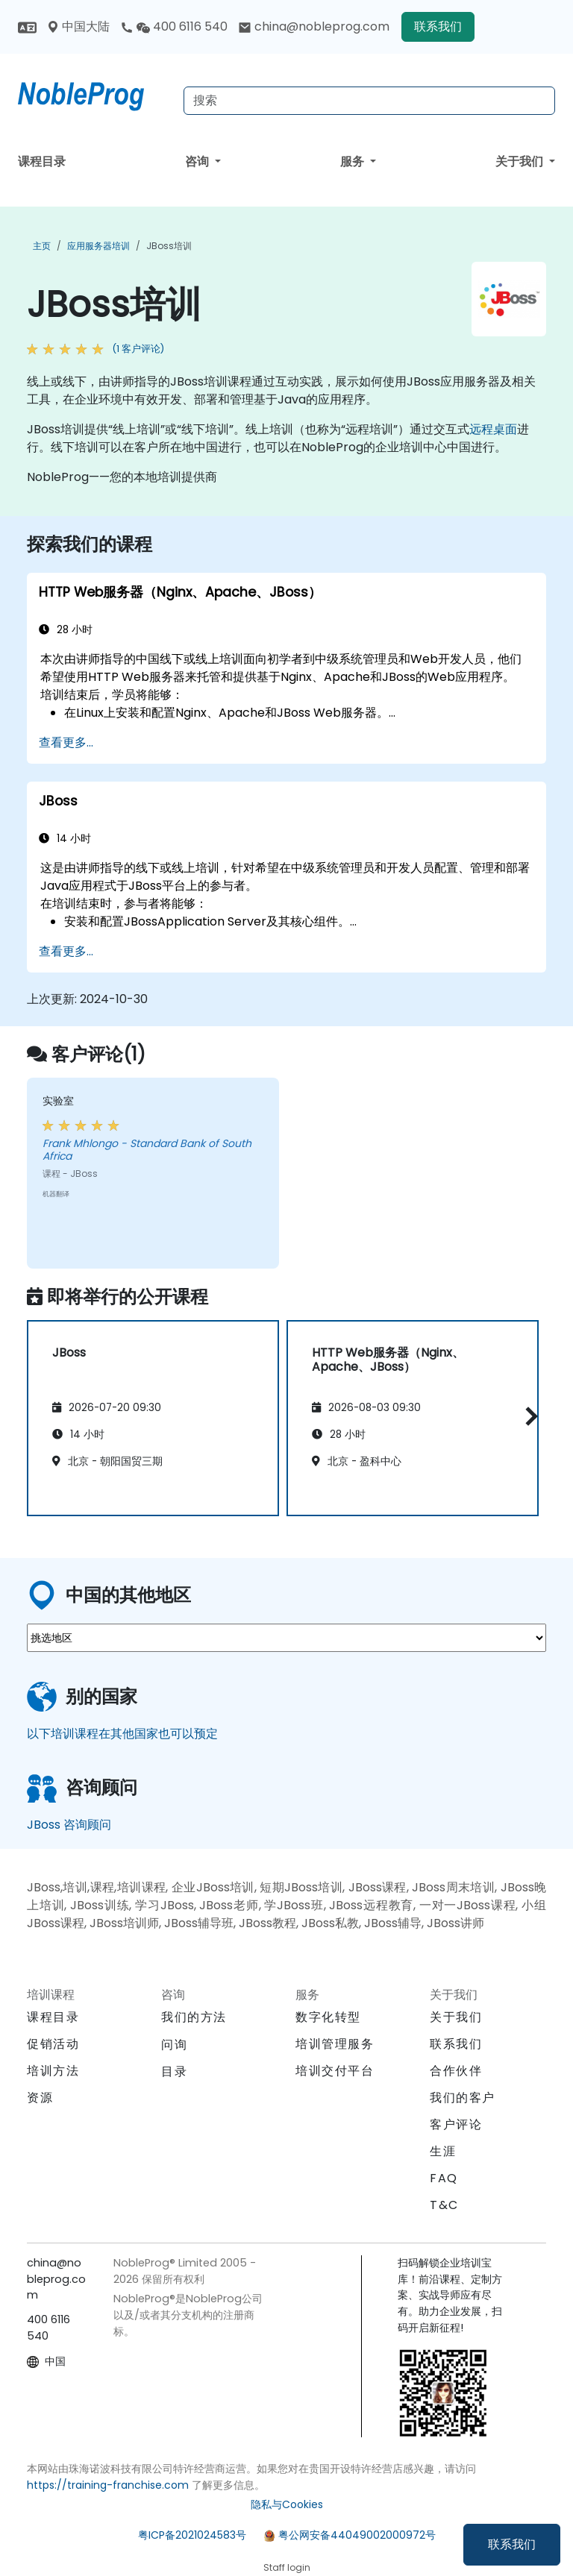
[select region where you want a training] (286, 1638)
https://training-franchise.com (108, 2485)
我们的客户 (462, 2097)
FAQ (444, 2178)
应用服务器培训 (98, 245)
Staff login (286, 2567)
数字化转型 (328, 2017)
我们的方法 (194, 2017)
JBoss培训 (169, 245)
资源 (40, 2097)
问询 (174, 2045)
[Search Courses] (369, 101)
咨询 (198, 161)
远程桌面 (493, 429)
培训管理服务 (335, 2043)
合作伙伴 (456, 2070)
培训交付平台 (335, 2070)
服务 (353, 161)
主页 (42, 245)
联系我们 (512, 2544)
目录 (174, 2071)
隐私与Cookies (287, 2504)
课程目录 (42, 161)
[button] (528, 1416)
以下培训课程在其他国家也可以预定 (122, 1733)
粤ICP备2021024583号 (192, 2535)
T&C (444, 2205)
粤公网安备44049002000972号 (357, 2535)
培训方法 (53, 2070)
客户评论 (456, 2124)
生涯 (443, 2151)
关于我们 (520, 161)
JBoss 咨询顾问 (69, 1824)
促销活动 (53, 2043)
